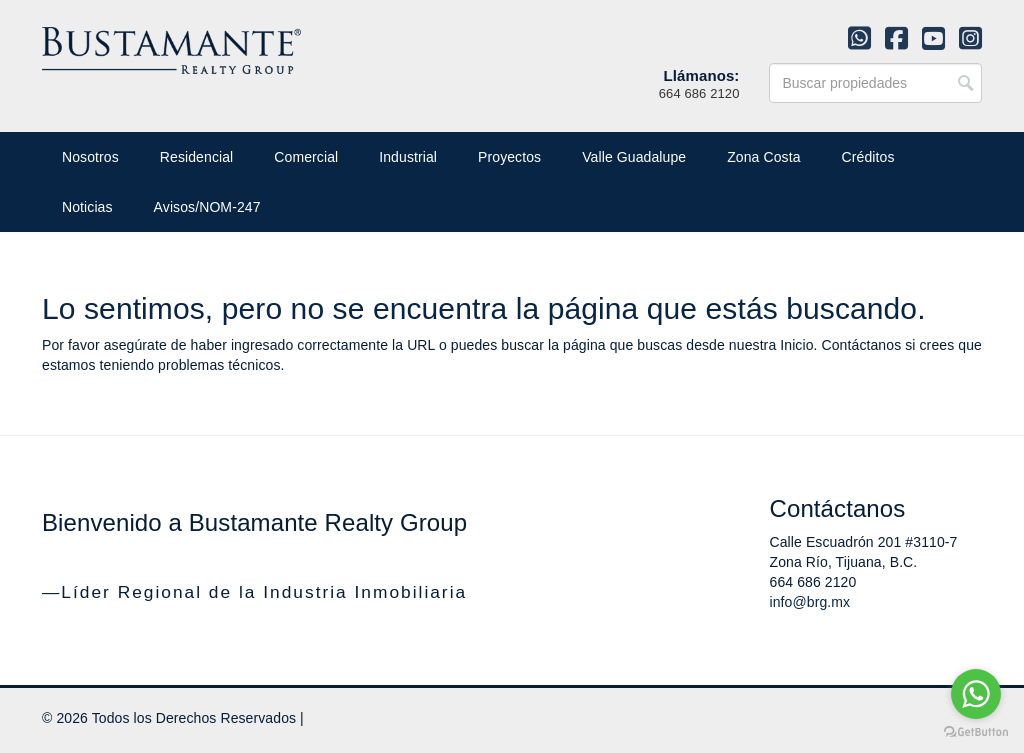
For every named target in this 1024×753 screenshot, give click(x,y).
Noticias (87, 207)
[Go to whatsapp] (976, 694)
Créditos (868, 157)
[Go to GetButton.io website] (976, 732)
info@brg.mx (810, 602)
